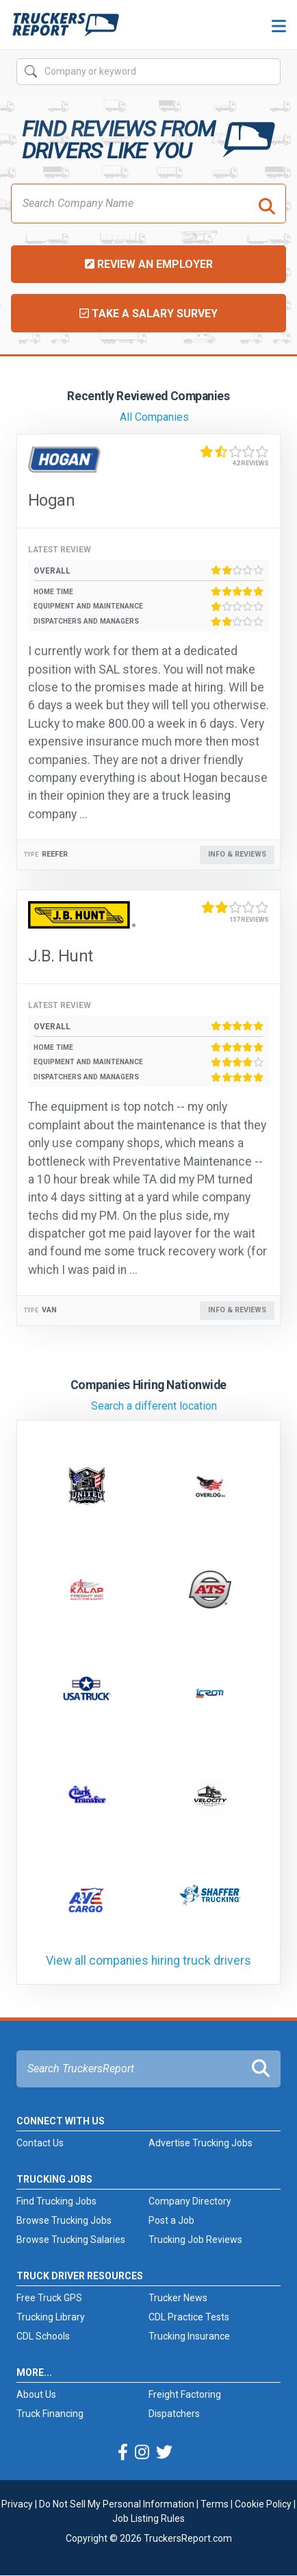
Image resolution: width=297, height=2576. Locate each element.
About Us (36, 2394)
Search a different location (154, 1405)
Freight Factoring (184, 2394)
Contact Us (40, 2142)
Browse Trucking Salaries (70, 2239)
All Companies (154, 417)
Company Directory (189, 2201)
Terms (215, 2504)
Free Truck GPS (49, 2297)
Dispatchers (174, 2413)
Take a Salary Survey (148, 313)
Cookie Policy (263, 2504)
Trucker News (177, 2297)
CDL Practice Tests (188, 2316)
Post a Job (171, 2220)
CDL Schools (43, 2336)
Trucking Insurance (189, 2336)
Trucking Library (50, 2316)
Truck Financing (49, 2413)
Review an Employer (149, 264)
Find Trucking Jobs (56, 2201)
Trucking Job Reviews (195, 2239)
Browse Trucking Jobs (64, 2220)
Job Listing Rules (148, 2518)
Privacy (17, 2504)
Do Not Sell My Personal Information (116, 2504)
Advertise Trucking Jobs (200, 2142)
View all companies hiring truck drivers (148, 1960)
